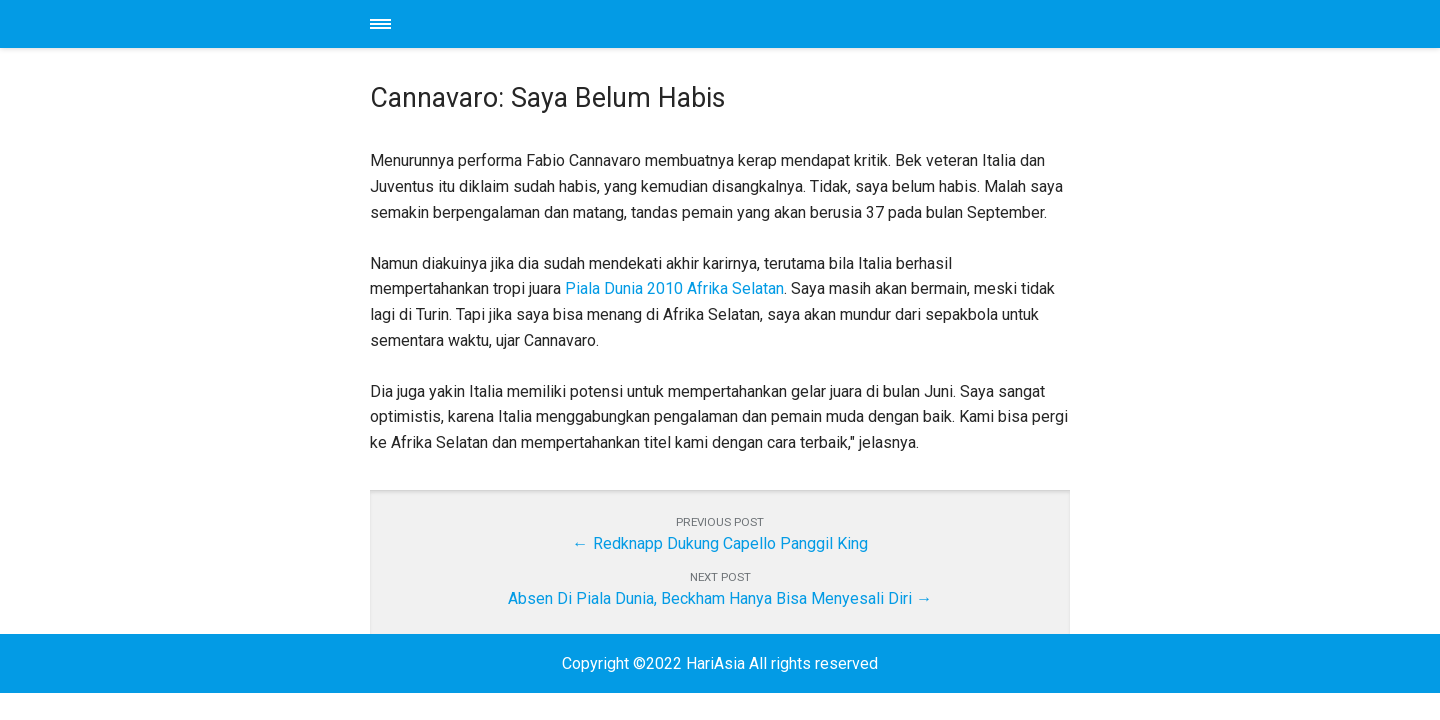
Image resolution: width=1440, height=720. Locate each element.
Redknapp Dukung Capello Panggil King (730, 543)
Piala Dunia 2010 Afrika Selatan (674, 288)
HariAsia (720, 24)
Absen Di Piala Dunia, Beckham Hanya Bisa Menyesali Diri (710, 598)
